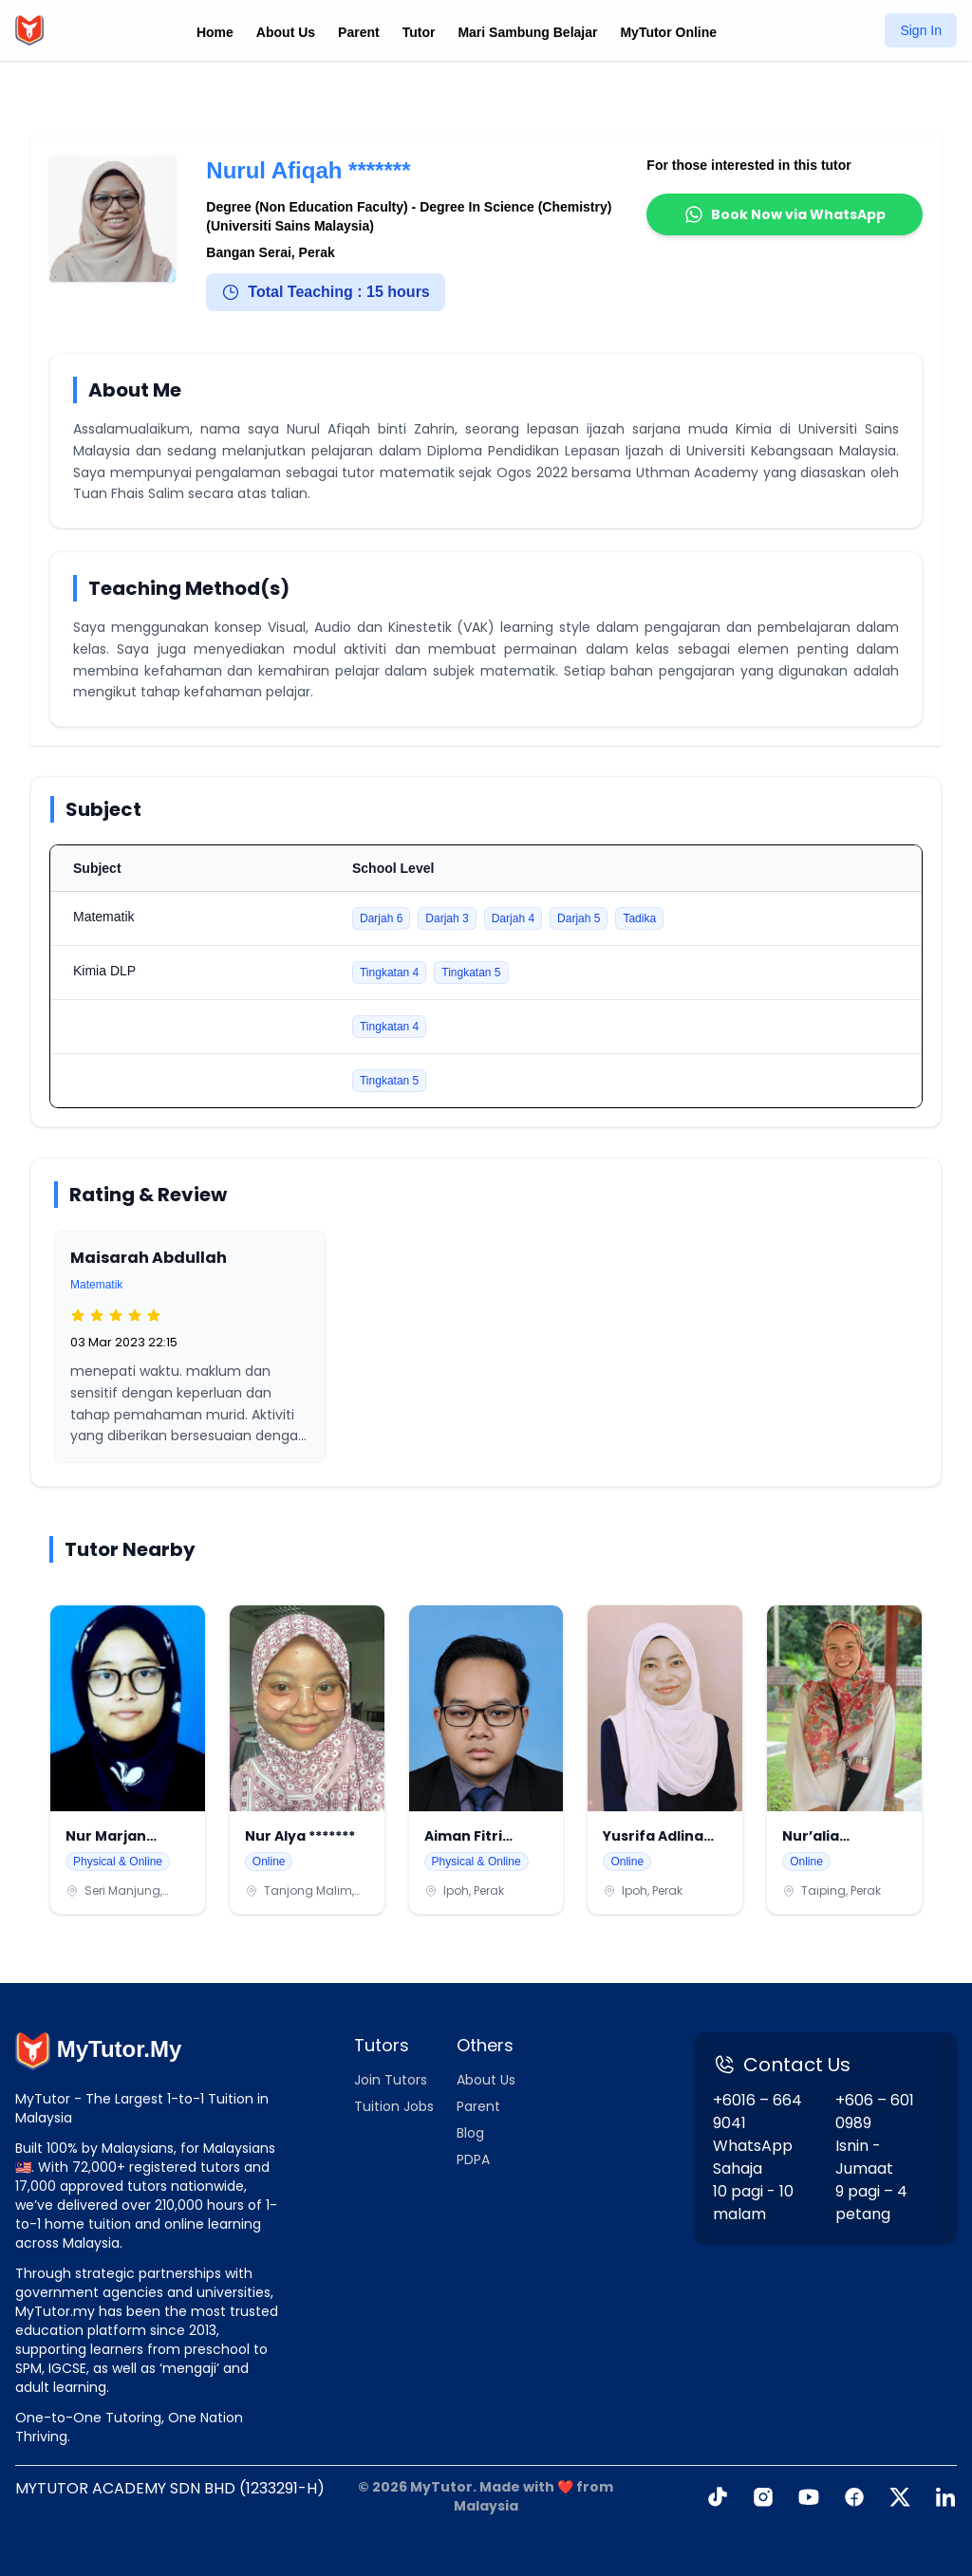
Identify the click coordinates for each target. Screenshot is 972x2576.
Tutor (419, 32)
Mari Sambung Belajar (527, 32)
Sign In (921, 30)
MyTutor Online (668, 32)
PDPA (473, 2159)
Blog (470, 2132)
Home (215, 32)
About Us (285, 32)
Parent (359, 32)
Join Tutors (390, 2079)
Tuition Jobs (394, 2106)
